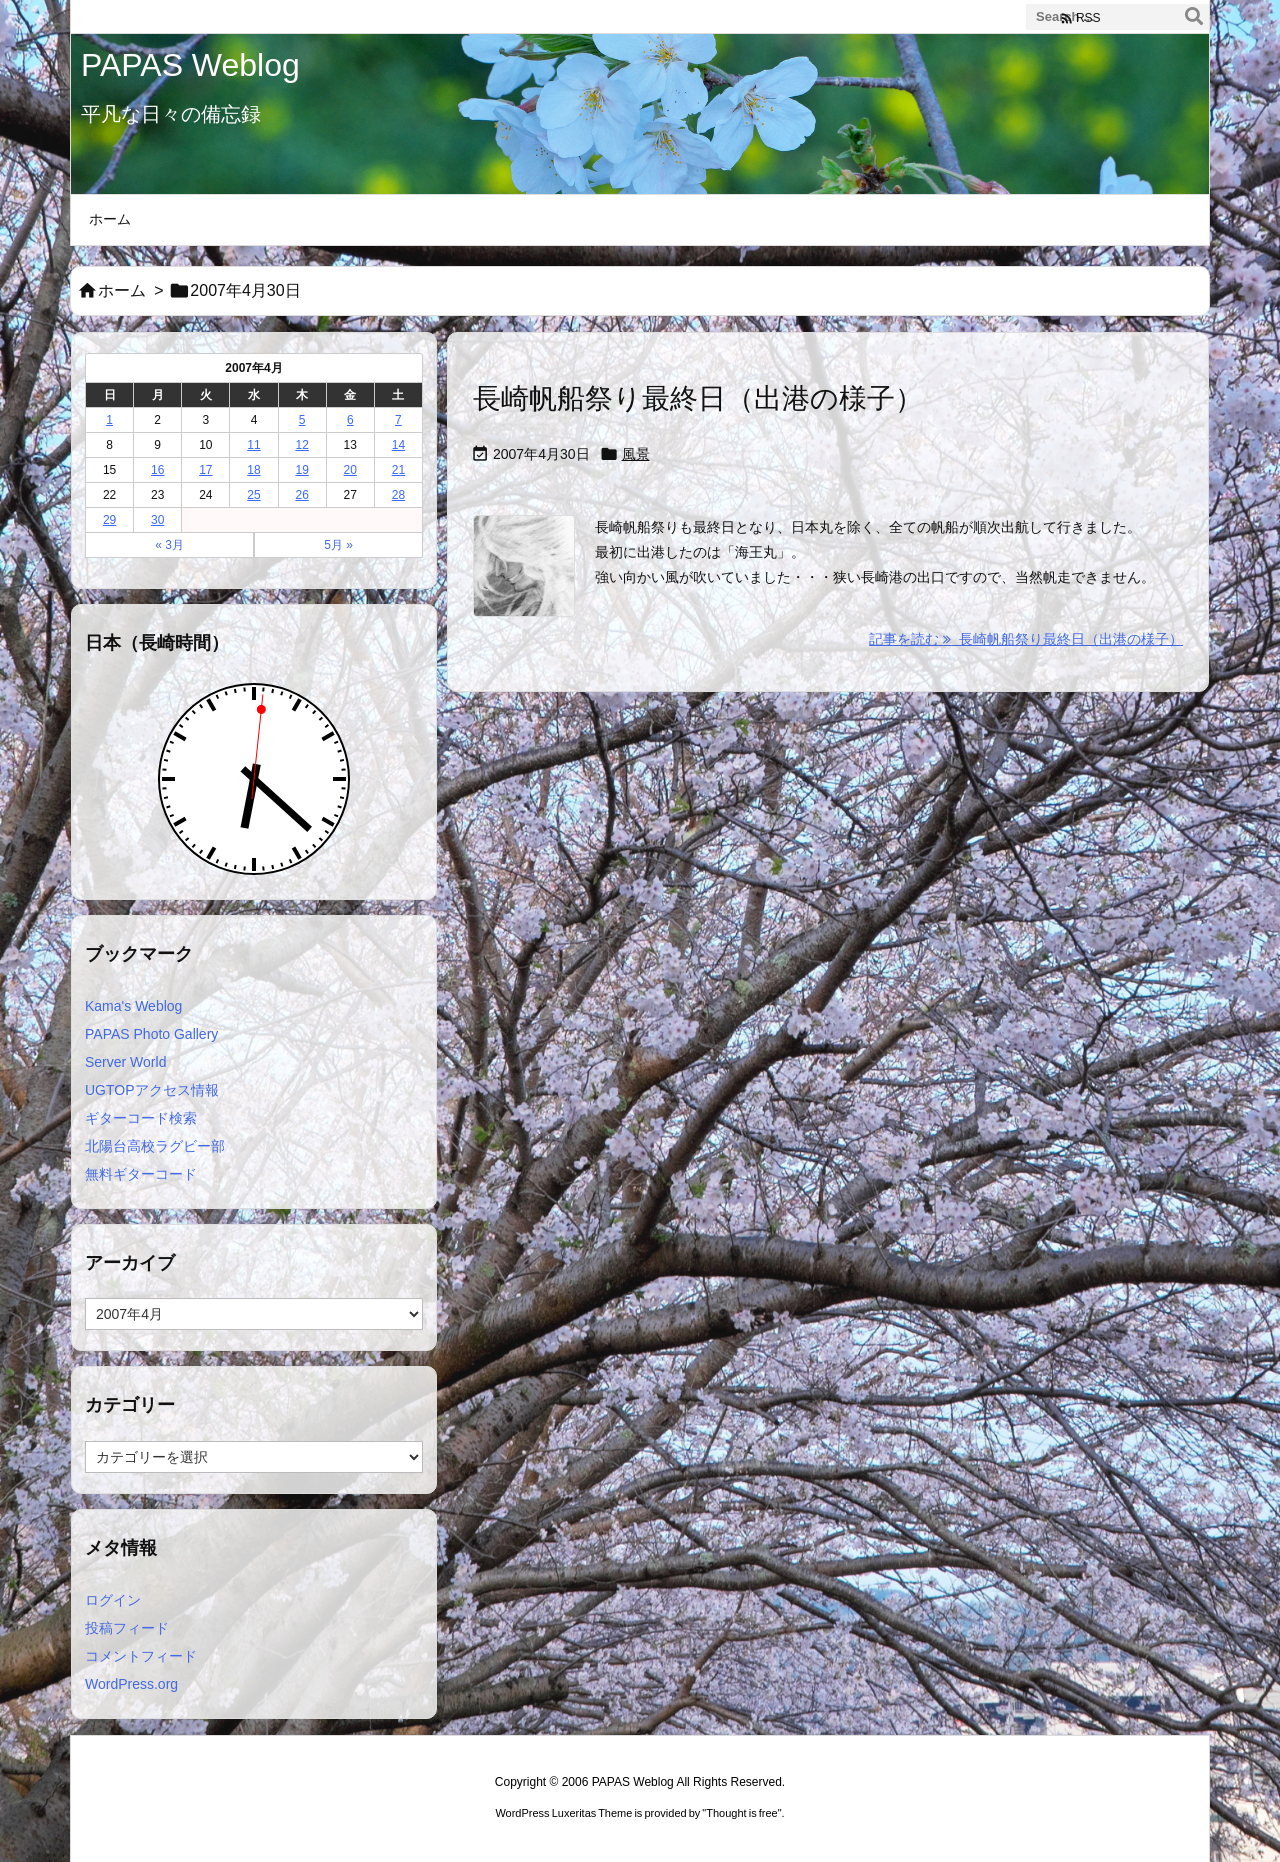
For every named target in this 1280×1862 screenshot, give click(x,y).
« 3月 (169, 545)
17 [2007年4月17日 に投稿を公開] (205, 470)
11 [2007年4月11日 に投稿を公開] (253, 445)
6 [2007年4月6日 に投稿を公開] (350, 420)
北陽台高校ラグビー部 (155, 1146)
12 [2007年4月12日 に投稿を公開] (301, 445)
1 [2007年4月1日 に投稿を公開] (109, 420)
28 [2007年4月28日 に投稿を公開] (398, 495)
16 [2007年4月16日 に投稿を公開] (157, 470)
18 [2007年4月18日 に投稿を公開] (253, 470)
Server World (125, 1062)
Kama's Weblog (133, 1006)
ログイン (113, 1600)
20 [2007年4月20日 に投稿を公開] (350, 470)
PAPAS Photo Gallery (151, 1034)
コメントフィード (141, 1656)
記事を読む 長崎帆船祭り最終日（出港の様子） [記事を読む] (1026, 639)
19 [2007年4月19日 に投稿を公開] (301, 470)
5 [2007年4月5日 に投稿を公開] (302, 420)
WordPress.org (131, 1684)
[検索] (1194, 17)
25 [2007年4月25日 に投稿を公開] (253, 495)
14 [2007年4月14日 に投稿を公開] (398, 445)
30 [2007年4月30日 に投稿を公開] (157, 520)
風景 (636, 454)
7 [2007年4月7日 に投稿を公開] (398, 420)
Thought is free (741, 1813)
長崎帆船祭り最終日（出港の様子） (698, 398)
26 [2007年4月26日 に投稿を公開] (301, 495)
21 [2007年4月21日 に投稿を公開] (398, 470)
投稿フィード (127, 1628)
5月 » (338, 545)
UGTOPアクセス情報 (152, 1090)
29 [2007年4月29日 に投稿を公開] (109, 520)
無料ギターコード (141, 1174)
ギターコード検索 (141, 1118)
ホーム (122, 290)
